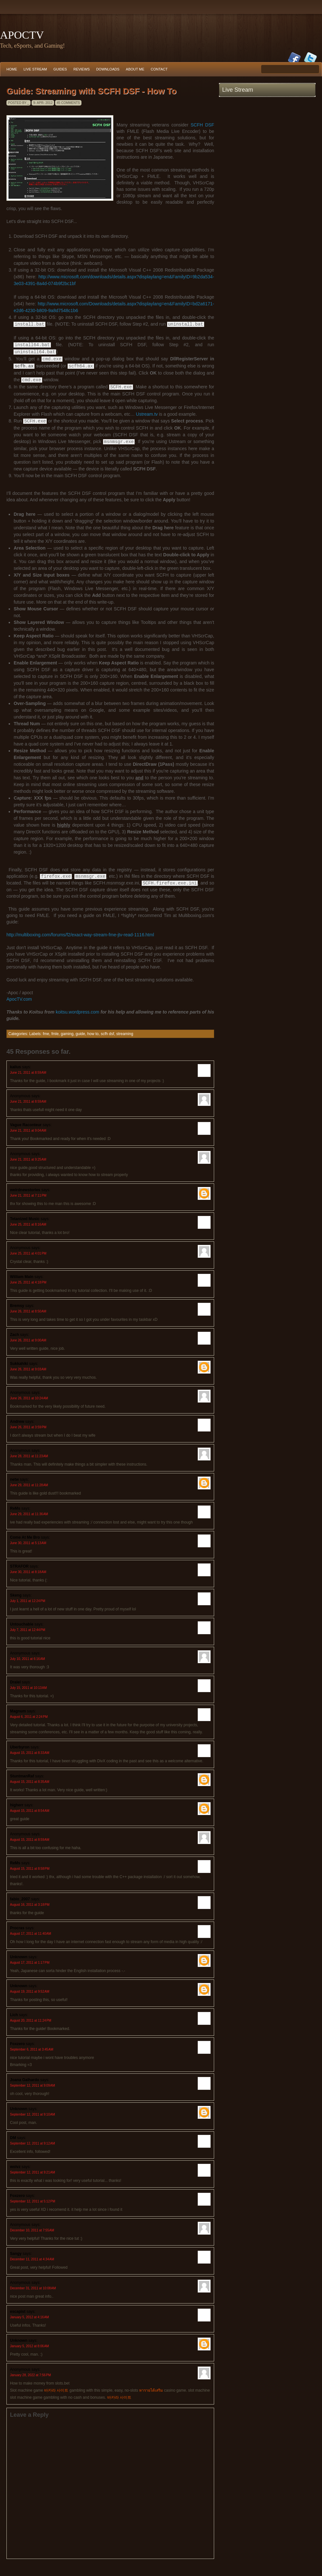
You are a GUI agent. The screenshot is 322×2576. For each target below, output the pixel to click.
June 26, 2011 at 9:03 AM (28, 1368)
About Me (135, 69)
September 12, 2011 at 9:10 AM (32, 2114)
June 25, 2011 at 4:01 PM (28, 1253)
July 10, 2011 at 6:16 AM (27, 1658)
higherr (16, 1804)
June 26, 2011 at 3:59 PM (28, 1426)
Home (11, 69)
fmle (55, 1033)
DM (13, 2137)
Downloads (107, 69)
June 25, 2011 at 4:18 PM (28, 1281)
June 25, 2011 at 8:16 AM (28, 1224)
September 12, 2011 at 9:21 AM (32, 2171)
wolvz (15, 2166)
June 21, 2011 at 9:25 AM (28, 1159)
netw (14, 1479)
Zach (14, 1334)
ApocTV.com (19, 998)
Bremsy (17, 1305)
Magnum (18, 1710)
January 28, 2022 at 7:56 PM (30, 2374)
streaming (124, 1033)
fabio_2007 (20, 1898)
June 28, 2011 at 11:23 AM (29, 1455)
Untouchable (21, 1623)
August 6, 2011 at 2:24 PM (29, 1716)
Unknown (18, 1956)
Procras (17, 1927)
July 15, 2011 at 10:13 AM (28, 1687)
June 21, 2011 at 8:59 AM (28, 1072)
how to (93, 1033)
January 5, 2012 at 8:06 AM (29, 2345)
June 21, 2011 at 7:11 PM (28, 1195)
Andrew (17, 1421)
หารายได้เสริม (151, 2389)
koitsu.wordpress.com (77, 1011)
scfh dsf (107, 1033)
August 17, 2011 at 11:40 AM (30, 1933)
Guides (60, 69)
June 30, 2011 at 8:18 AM (28, 1571)
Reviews (81, 69)
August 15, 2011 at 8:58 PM (30, 1868)
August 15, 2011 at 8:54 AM (29, 1810)
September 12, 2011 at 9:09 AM (32, 2085)
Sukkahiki (19, 1363)
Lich (14, 2014)
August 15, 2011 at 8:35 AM (29, 1781)
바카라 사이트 (56, 2389)
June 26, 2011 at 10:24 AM (29, 1397)
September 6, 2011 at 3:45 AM (31, 2049)
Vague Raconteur (26, 1124)
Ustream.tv (147, 414)
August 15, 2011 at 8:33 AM (29, 1752)
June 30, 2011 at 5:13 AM (28, 1542)
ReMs (15, 1508)
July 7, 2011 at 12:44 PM (27, 1629)
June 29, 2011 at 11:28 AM (29, 1484)
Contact (159, 69)
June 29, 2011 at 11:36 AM (29, 1513)
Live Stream (35, 69)
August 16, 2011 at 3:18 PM (30, 1904)
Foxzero (17, 2043)
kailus (15, 1066)
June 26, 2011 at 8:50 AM (28, 1310)
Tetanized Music (25, 1218)
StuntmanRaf (22, 1775)
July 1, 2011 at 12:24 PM (27, 1600)
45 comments (68, 103)
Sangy (16, 2253)
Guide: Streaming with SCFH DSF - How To (91, 91)
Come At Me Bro (25, 1536)
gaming (67, 1033)
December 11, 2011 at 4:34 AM (32, 2258)
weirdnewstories (25, 1189)
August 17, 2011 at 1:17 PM (30, 1962)
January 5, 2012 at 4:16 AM (29, 2316)
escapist (17, 2311)
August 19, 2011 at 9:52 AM (29, 1991)
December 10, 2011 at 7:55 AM (32, 2229)
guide (80, 1033)
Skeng (16, 1594)
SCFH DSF (202, 124)
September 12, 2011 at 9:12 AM (32, 2143)
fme (46, 1033)
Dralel (15, 1681)
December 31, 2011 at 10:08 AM (33, 2287)
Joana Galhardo (24, 2079)
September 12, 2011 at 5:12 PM (32, 2200)
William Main (21, 1276)
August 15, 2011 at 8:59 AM (29, 1839)
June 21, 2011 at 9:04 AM (28, 1130)
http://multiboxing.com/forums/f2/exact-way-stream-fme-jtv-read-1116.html (80, 934)
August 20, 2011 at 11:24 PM (30, 2020)
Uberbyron (20, 1746)
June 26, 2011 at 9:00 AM (28, 1339)
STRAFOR (19, 1565)
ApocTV (22, 35)
